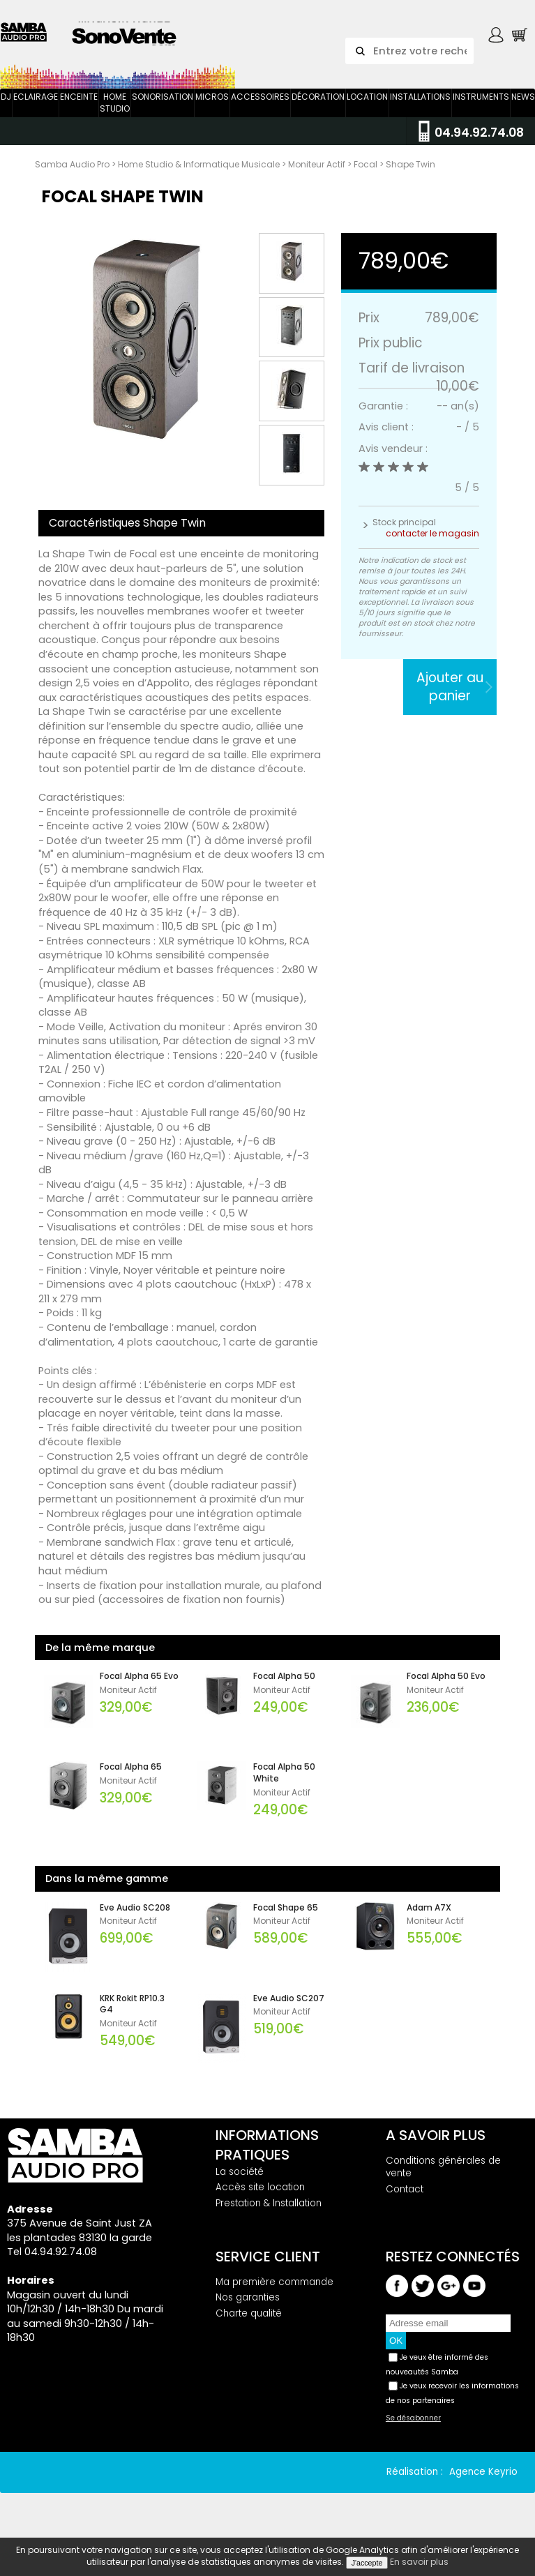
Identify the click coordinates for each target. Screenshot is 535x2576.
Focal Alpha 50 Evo (446, 1689)
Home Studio (115, 116)
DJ (6, 110)
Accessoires (260, 110)
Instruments (481, 110)
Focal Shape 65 (285, 1921)
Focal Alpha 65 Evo (139, 1689)
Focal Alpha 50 (284, 1689)
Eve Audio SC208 (135, 1921)
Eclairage (35, 110)
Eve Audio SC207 (288, 2011)
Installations (420, 110)
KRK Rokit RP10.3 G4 (132, 2017)
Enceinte (79, 110)
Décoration (318, 110)
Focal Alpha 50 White (284, 1786)
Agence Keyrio (483, 2485)
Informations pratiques (267, 2158)
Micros (212, 110)
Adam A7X (429, 1921)
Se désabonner (413, 2432)
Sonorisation (162, 110)
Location (367, 110)
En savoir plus (419, 2562)
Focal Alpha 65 (131, 1780)
